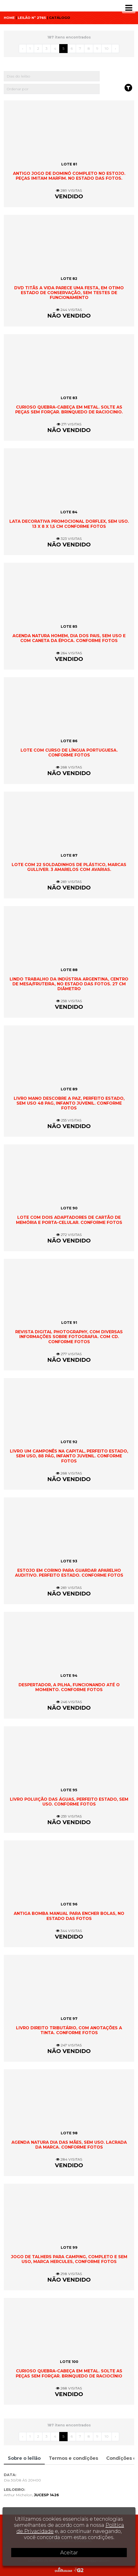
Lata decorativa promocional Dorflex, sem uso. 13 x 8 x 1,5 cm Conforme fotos (69, 524)
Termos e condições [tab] (73, 2458)
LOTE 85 (69, 626)
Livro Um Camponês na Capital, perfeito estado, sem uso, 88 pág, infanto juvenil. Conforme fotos (69, 1456)
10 (107, 48)
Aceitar (69, 2552)
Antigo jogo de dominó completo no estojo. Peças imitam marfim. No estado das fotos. (69, 176)
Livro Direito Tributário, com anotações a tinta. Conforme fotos (69, 2030)
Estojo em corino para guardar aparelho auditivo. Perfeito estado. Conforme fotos (69, 1573)
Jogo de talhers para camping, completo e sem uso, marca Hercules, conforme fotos (69, 2259)
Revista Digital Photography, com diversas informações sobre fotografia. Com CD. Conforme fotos (69, 1336)
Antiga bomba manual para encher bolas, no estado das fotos (69, 1916)
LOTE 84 (69, 512)
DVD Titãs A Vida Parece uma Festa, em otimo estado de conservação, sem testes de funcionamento (69, 292)
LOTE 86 (69, 741)
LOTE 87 (69, 855)
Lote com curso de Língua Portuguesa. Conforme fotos (69, 752)
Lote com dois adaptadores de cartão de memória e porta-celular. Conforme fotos (69, 1220)
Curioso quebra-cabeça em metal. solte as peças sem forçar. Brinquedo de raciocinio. (69, 409)
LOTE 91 (69, 1322)
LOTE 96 (69, 1904)
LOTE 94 (69, 1675)
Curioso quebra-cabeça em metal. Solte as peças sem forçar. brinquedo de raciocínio (69, 2373)
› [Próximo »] (115, 48)
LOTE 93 (69, 1561)
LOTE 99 (69, 2247)
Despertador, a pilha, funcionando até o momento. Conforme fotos (69, 1687)
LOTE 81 (69, 164)
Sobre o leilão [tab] (24, 2458)
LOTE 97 (69, 2018)
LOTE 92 (69, 1442)
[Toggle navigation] (128, 8)
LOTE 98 (69, 2133)
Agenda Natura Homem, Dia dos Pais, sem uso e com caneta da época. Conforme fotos (69, 638)
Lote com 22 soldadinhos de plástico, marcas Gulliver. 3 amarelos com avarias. (69, 867)
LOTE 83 (69, 398)
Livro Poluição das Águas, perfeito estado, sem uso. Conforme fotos (69, 1802)
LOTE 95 (69, 1790)
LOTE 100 (69, 2361)
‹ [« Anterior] (22, 48)
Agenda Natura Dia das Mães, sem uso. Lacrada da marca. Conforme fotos (69, 2145)
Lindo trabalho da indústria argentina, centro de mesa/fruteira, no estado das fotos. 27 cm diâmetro (69, 984)
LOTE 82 (69, 278)
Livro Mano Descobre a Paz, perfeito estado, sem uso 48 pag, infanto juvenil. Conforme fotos (69, 1103)
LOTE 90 (69, 1208)
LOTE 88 (69, 969)
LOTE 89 (69, 1089)
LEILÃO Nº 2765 (32, 18)
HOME (9, 18)
